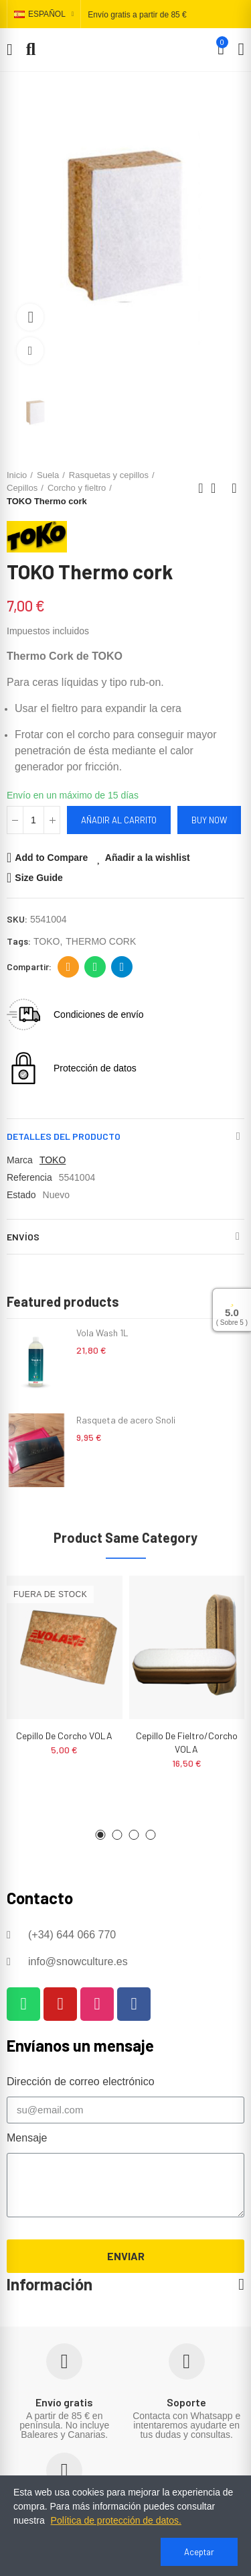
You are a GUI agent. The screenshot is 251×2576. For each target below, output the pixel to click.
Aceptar (199, 2551)
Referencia (29, 1177)
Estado (21, 1194)
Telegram (122, 967)
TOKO (46, 941)
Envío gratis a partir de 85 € (137, 14)
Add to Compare (51, 857)
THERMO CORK (101, 941)
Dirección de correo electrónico (68, 967)
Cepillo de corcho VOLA (64, 1735)
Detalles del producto (63, 1136)
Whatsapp (95, 967)
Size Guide (39, 877)
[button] (101, 1835)
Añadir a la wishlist (147, 857)
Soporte (186, 2402)
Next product (234, 488)
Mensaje (27, 2138)
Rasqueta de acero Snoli (125, 1419)
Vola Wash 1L (102, 1332)
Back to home (217, 488)
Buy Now (209, 820)
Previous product (201, 488)
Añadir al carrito (119, 820)
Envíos (23, 1236)
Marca (20, 1160)
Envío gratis (64, 2402)
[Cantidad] (33, 820)
